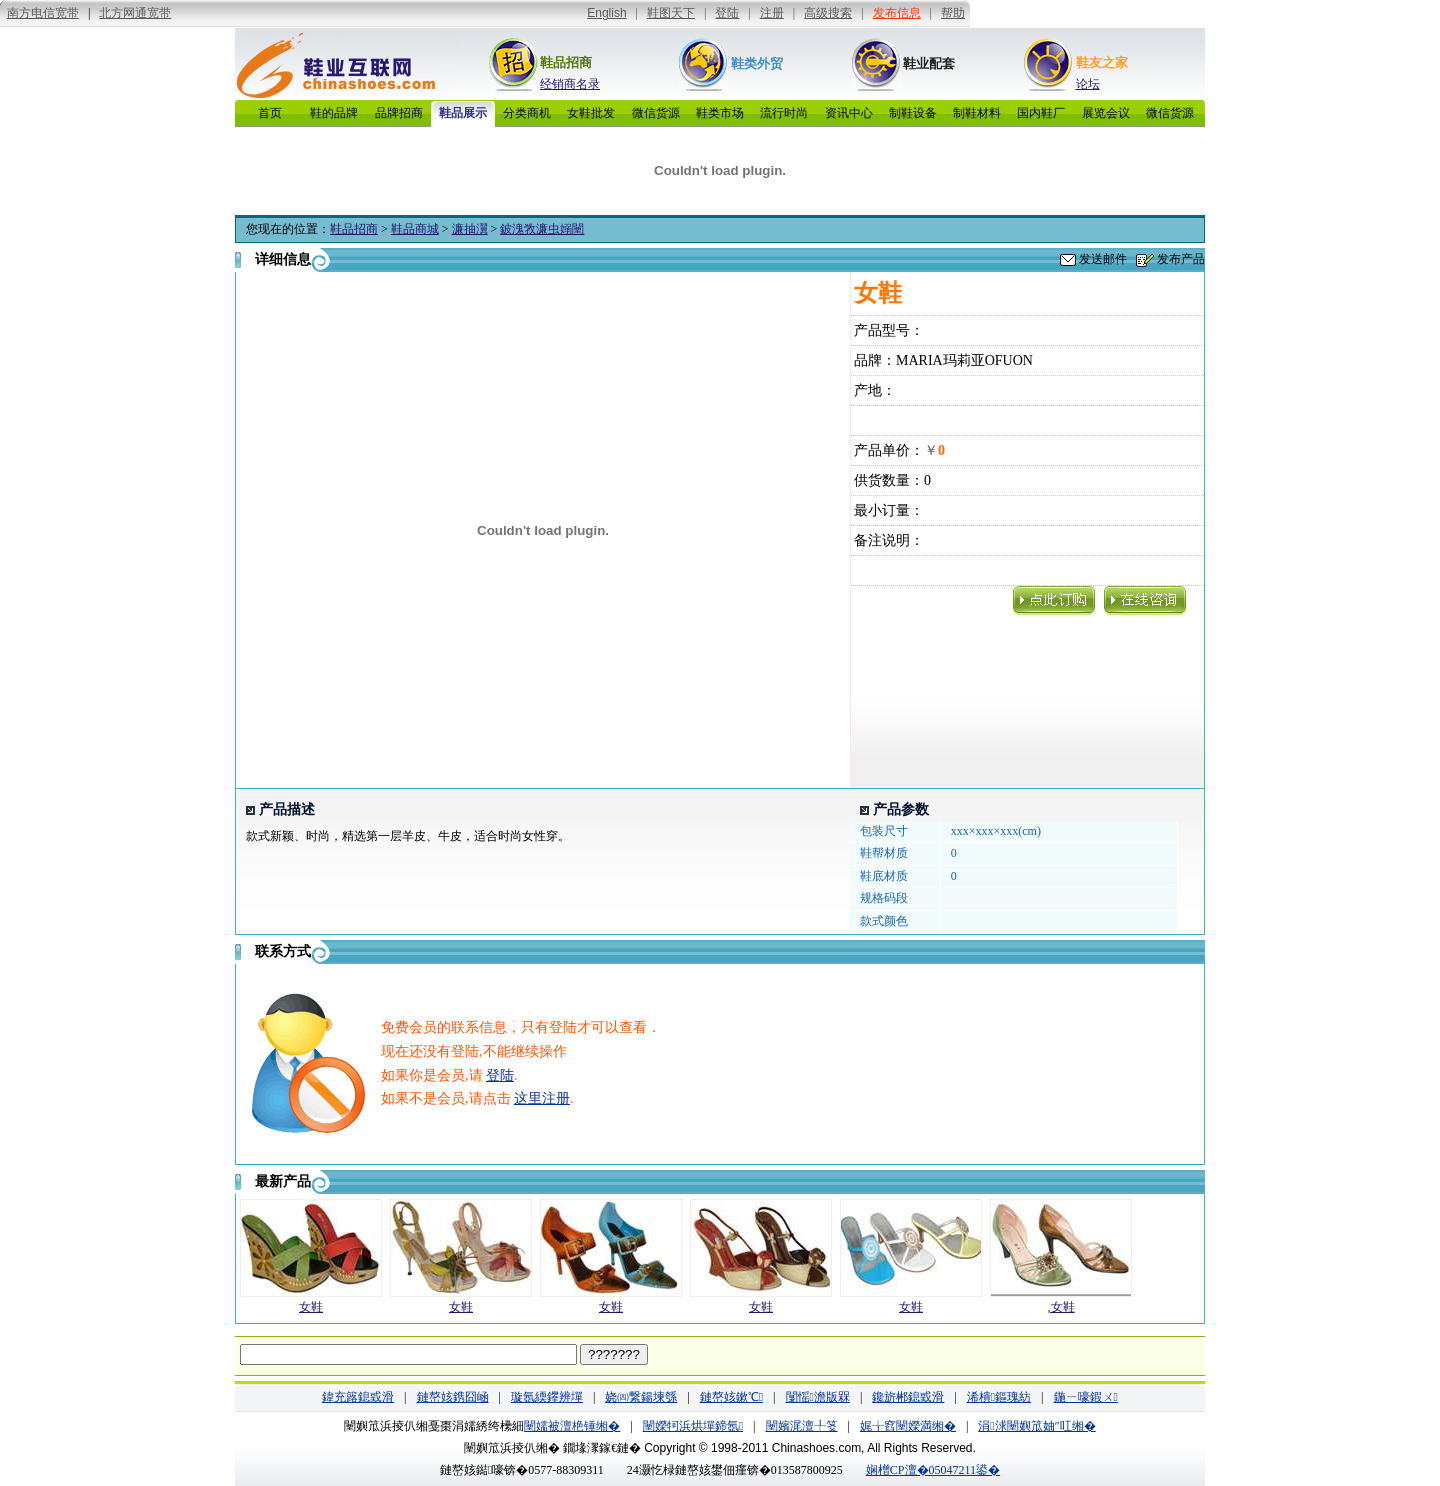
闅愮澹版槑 (818, 1397)
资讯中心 (849, 113)
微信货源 (656, 113)
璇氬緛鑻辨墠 (547, 1397)
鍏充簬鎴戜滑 (358, 1397)
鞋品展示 (463, 113)
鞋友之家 (1102, 62)
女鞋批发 (591, 113)
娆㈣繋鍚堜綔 (641, 1397)
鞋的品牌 (334, 113)
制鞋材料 (977, 113)
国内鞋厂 (1041, 113)
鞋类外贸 (757, 63)
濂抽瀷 (470, 229)
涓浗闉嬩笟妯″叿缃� (1036, 1426)
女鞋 (311, 1307)
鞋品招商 (566, 62)
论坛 (1088, 84)
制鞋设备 (913, 113)
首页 (270, 113)
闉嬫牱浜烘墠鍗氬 (693, 1426)
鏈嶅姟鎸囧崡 (453, 1397)
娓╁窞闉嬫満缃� (908, 1426)
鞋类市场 (720, 113)
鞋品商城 (415, 229)
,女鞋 (1061, 1307)
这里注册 (542, 1098)
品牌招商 (399, 113)
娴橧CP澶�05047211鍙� (933, 1470)
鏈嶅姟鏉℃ (731, 1397)
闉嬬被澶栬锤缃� (572, 1426)
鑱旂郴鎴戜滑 (908, 1397)
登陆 (500, 1075)
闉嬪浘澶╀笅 (802, 1426)
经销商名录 (570, 84)
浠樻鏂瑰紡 (999, 1397)
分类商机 (527, 113)
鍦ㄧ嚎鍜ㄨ (1086, 1397)
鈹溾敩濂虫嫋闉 (542, 229)
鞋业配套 (929, 63)
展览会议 (1106, 113)
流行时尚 (784, 113)
